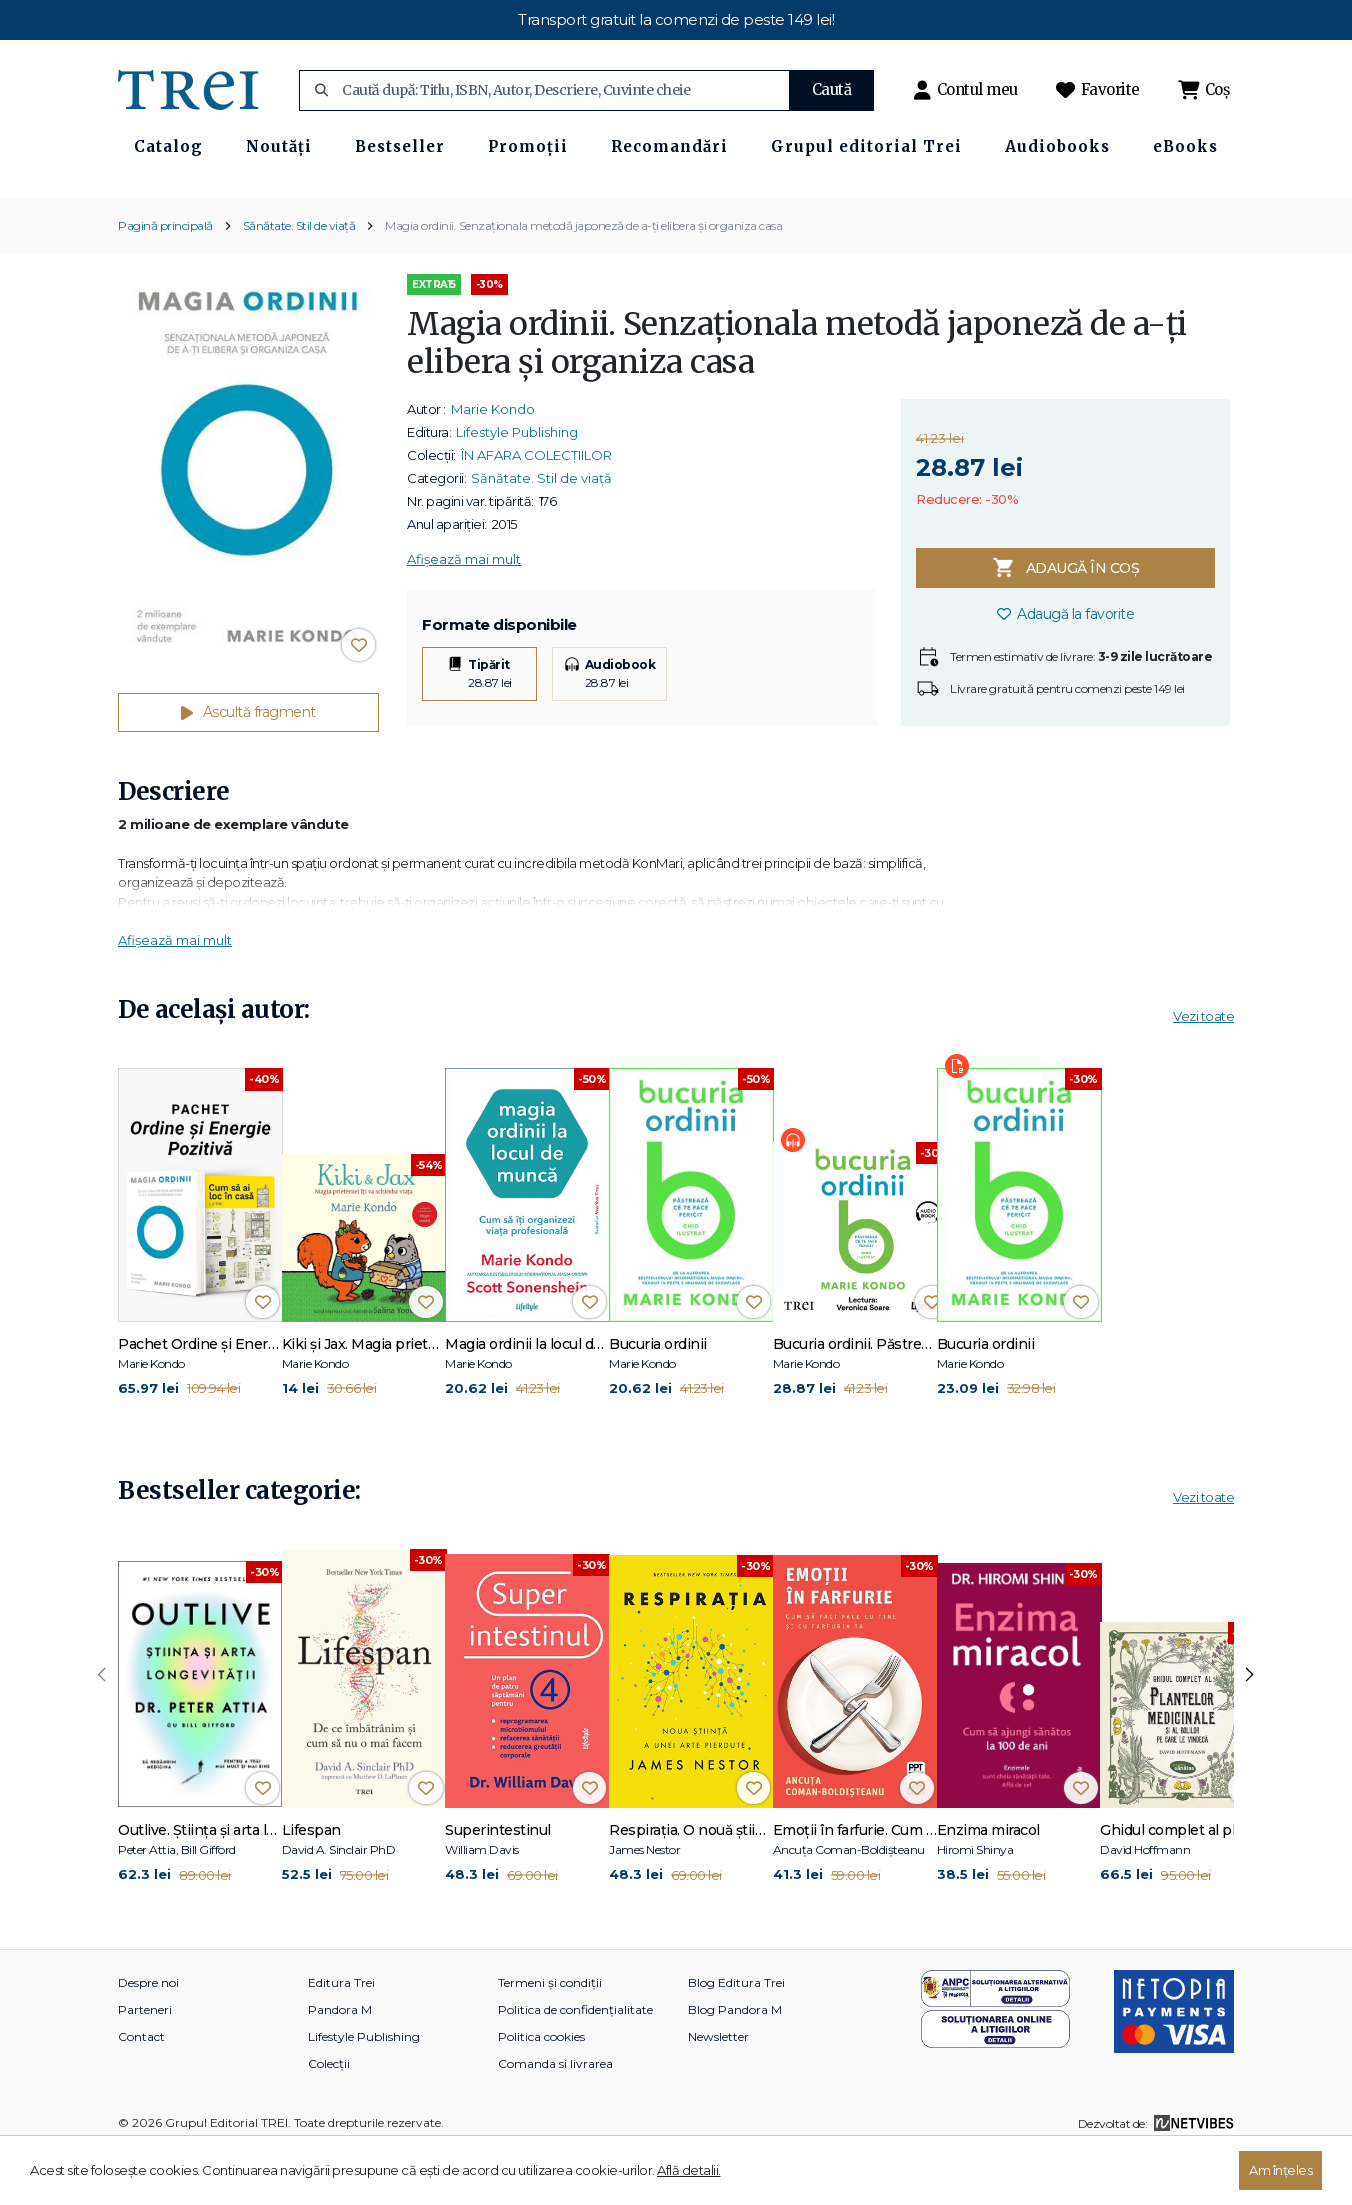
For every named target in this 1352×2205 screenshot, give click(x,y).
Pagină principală (165, 278)
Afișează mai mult (464, 613)
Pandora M (340, 2063)
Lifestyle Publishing (517, 486)
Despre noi (148, 2036)
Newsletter (718, 2090)
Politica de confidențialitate (575, 2063)
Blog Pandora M (735, 2063)
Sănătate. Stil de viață (299, 278)
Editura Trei (341, 2036)
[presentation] (102, 1729)
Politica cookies (541, 2090)
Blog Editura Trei (736, 2036)
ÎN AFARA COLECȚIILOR (536, 509)
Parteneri (145, 2063)
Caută (832, 89)
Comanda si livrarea (555, 2117)
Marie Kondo (493, 463)
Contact (141, 2090)
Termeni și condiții (550, 2036)
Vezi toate (1203, 1069)
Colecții (329, 2117)
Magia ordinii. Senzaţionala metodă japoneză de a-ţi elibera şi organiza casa (583, 278)
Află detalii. (689, 2170)
